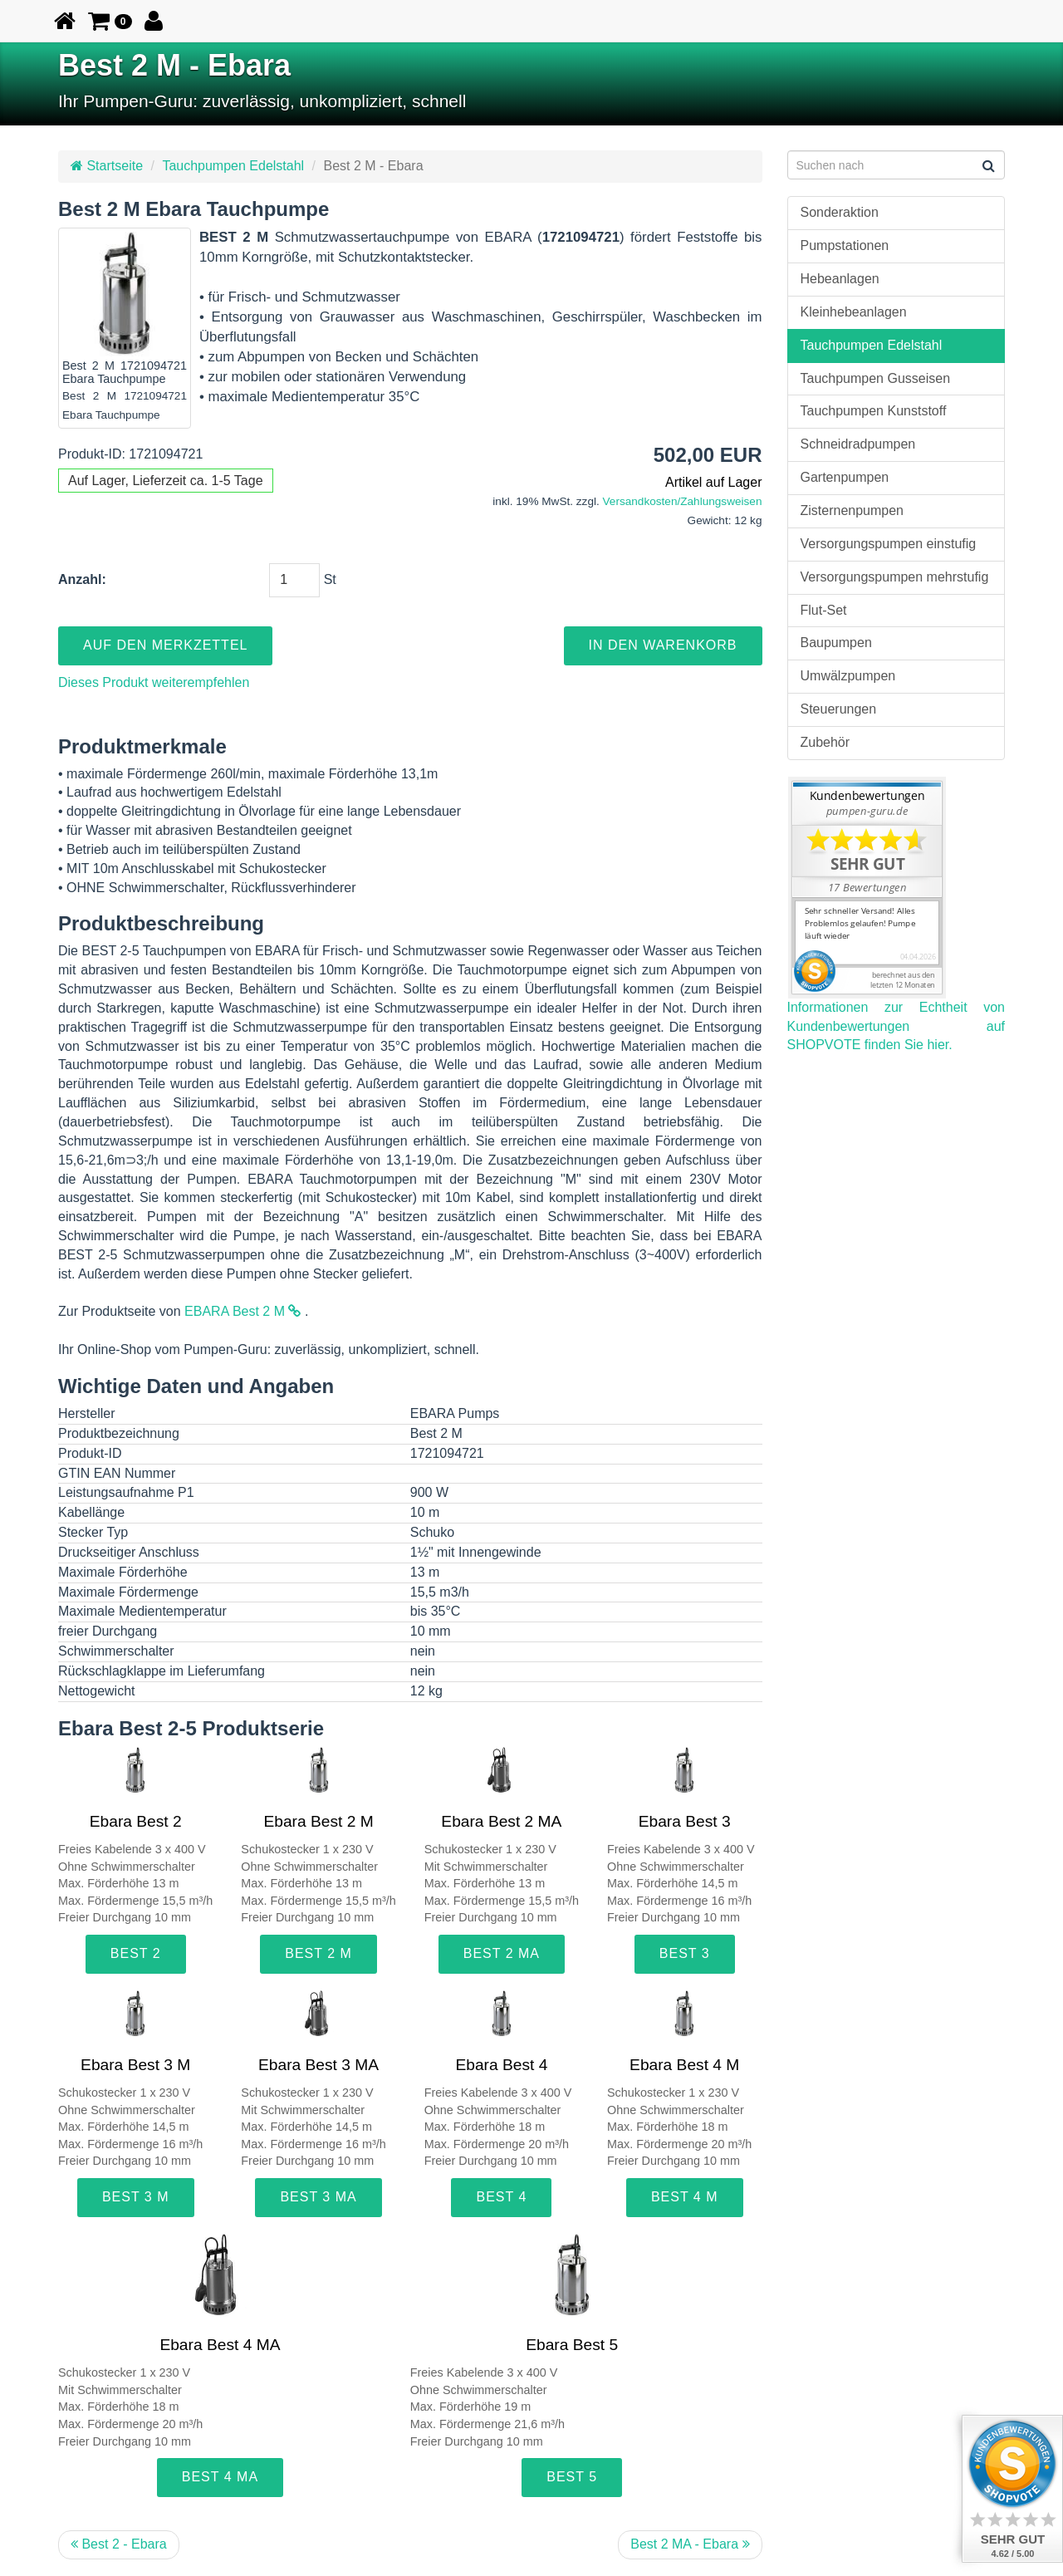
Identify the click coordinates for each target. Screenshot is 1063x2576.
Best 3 (684, 1953)
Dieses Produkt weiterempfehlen (153, 682)
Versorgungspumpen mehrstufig (895, 577)
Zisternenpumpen (852, 510)
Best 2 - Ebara (119, 2544)
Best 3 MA (318, 2197)
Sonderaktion (840, 212)
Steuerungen (839, 709)
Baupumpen (836, 642)
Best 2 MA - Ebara (689, 2544)
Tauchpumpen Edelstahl (233, 166)
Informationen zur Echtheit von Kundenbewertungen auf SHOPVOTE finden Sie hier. (896, 1026)
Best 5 (571, 2477)
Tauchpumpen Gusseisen (876, 378)
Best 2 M (318, 1953)
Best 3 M (135, 2197)
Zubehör (825, 742)
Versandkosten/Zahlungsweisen (682, 501)
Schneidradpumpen (858, 444)
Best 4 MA (220, 2477)
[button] (110, 21)
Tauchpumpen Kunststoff (874, 411)
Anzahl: (82, 579)
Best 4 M (684, 2197)
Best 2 (135, 1953)
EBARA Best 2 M (242, 1311)
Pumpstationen (845, 245)
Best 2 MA (501, 1953)
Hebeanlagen (840, 279)
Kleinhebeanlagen (854, 312)
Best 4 (501, 2197)
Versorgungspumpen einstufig (889, 544)
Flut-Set (824, 610)
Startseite (107, 166)
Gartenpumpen (845, 477)
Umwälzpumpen (848, 676)
